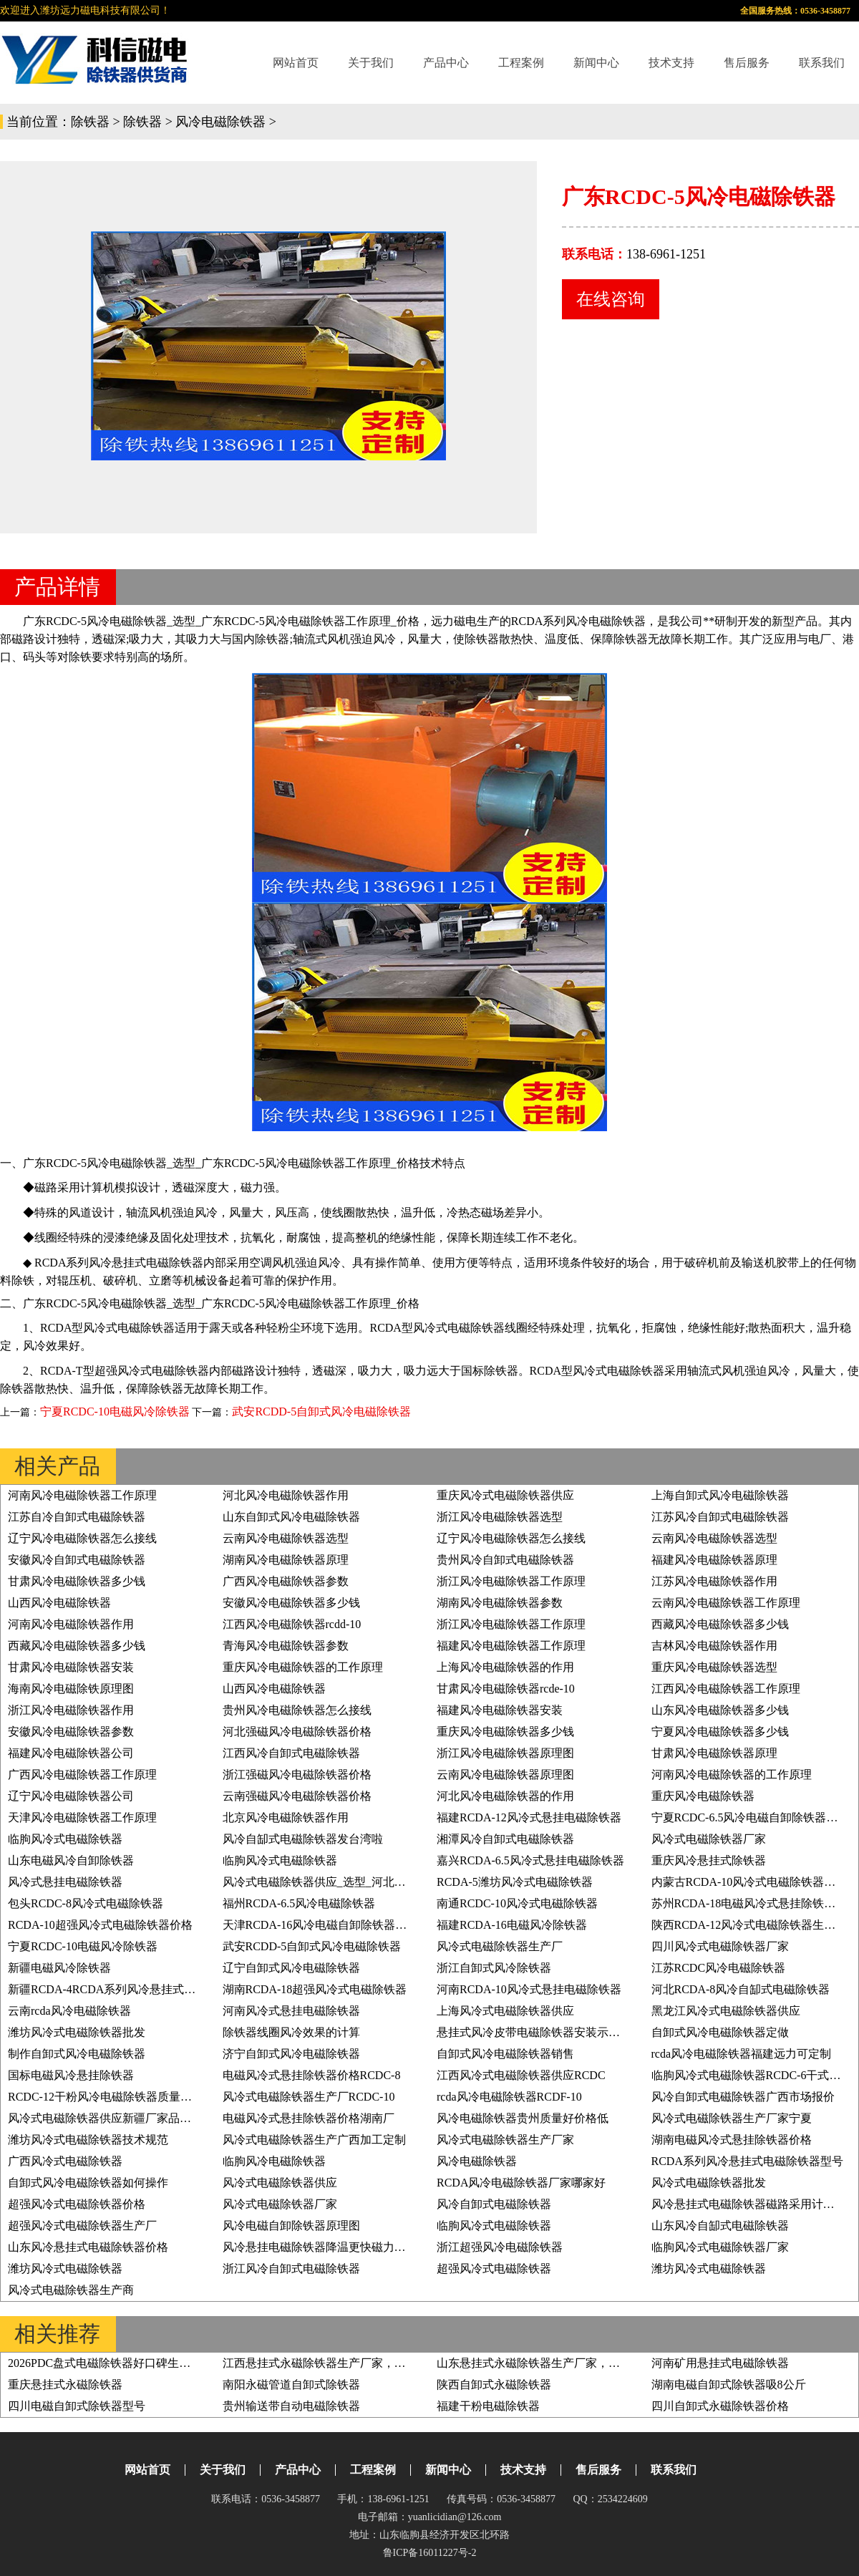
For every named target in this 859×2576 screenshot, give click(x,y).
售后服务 (747, 63)
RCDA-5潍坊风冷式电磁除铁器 (515, 1882)
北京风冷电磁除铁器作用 (286, 1817)
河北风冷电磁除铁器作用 (286, 1495)
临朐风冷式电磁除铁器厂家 (720, 2247)
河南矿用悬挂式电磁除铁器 (720, 2363)
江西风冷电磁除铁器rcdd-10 (292, 1624)
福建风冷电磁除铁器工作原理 (511, 1646)
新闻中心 (596, 63)
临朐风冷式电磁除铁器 (65, 1839)
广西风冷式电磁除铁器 (65, 2161)
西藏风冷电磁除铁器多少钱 (720, 1624)
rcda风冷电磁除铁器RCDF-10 (509, 2097)
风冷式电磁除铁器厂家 (708, 1839)
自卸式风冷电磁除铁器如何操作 (88, 2182)
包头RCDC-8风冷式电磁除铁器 (85, 1903)
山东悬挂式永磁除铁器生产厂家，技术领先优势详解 (568, 2363)
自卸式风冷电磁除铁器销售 (505, 2054)
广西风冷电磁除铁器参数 (286, 1581)
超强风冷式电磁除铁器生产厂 (82, 2225)
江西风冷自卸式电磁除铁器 (291, 1753)
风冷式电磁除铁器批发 (708, 2182)
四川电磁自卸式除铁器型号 (76, 2406)
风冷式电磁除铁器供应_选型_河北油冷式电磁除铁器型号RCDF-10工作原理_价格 (426, 1882)
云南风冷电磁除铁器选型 (286, 1538)
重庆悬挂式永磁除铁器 (65, 2384)
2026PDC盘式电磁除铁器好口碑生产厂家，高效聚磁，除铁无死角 (173, 2363)
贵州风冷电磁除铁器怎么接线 (297, 1710)
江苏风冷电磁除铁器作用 (714, 1581)
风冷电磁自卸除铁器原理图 (291, 2225)
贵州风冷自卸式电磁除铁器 (505, 1560)
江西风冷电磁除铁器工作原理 (725, 1688)
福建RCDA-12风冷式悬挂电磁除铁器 (529, 1817)
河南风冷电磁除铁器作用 (71, 1624)
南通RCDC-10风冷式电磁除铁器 (517, 1903)
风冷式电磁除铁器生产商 (71, 2290)
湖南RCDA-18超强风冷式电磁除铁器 (315, 1989)
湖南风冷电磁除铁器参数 (500, 1603)
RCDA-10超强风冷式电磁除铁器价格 (100, 1925)
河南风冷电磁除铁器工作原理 (82, 1495)
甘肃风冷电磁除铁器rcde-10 (506, 1688)
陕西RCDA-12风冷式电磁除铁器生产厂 (749, 1925)
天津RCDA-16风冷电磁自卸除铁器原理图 (326, 1925)
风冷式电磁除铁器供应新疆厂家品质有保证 (116, 2118)
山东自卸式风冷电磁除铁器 (291, 1517)
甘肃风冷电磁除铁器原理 (714, 1753)
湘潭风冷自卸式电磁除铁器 (505, 1839)
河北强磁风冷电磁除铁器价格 (297, 1731)
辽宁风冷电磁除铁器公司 (71, 1796)
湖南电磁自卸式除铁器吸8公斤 (728, 2384)
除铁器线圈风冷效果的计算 (291, 2032)
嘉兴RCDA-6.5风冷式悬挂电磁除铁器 (530, 1860)
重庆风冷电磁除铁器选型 (714, 1667)
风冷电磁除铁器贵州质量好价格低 (522, 2118)
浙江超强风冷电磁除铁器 (500, 2247)
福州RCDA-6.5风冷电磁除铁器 (299, 1903)
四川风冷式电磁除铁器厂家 (720, 1946)
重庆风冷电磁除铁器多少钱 (505, 1731)
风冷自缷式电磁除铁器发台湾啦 (303, 1839)
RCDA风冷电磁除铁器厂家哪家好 (521, 2182)
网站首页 (296, 63)
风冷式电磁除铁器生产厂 (500, 1946)
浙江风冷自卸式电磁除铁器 (291, 2268)
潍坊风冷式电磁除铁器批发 (76, 2032)
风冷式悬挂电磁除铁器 (65, 1882)
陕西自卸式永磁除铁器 (494, 2384)
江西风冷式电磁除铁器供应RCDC (521, 2075)
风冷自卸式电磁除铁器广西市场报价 (743, 2097)
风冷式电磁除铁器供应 (280, 2182)
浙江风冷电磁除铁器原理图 (505, 1753)
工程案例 (521, 63)
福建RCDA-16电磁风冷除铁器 (512, 1925)
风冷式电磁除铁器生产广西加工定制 (314, 2140)
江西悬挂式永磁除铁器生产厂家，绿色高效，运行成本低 (366, 2363)
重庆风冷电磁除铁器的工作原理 (303, 1667)
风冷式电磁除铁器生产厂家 (505, 2140)
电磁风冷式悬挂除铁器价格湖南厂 (308, 2118)
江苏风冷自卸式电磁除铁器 (720, 1517)
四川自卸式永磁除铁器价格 (720, 2406)
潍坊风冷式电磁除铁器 (65, 2268)
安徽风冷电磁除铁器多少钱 (291, 1603)
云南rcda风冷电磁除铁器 (69, 2011)
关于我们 (371, 63)
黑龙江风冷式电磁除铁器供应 (725, 2011)
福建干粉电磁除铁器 (488, 2406)
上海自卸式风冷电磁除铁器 (720, 1495)
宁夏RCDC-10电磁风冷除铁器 (115, 1411)
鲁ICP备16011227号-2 (430, 2552)
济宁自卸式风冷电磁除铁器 (291, 2054)
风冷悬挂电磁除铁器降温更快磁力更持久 (326, 2247)
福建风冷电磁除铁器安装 (500, 1710)
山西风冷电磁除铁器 (59, 1603)
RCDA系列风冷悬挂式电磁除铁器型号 (747, 2161)
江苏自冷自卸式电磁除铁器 (76, 1517)
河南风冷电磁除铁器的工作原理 (731, 1774)
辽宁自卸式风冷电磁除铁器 (291, 1968)
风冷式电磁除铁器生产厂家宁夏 (731, 2118)
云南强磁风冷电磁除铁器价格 (297, 1796)
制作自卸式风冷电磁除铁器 (76, 2054)
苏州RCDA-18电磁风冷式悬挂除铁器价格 (755, 1903)
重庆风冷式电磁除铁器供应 (505, 1495)
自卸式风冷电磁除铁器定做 (720, 2032)
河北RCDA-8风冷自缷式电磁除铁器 (740, 1989)
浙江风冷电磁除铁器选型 (500, 1517)
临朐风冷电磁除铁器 (274, 2161)
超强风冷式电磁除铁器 (494, 2268)
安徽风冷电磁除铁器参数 (71, 1731)
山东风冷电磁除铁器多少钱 (720, 1710)
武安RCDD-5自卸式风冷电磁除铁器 (321, 1411)
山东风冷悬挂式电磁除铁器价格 (88, 2247)
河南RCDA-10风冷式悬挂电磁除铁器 (529, 1989)
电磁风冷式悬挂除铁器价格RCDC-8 (312, 2075)
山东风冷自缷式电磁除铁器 (720, 2225)
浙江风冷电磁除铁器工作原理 (511, 1581)
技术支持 (671, 63)
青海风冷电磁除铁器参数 (286, 1646)
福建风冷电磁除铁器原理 (714, 1560)
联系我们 (822, 63)
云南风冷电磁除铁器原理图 (505, 1774)
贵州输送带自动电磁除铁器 (291, 2406)
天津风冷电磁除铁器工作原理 (82, 1817)
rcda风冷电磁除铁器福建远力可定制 (741, 2054)
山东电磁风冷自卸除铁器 (71, 1860)
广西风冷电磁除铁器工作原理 (82, 1774)
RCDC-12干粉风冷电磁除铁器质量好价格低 (117, 2097)
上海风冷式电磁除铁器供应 (505, 2011)
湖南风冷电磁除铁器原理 (286, 1560)
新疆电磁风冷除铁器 (59, 1968)
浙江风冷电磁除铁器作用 (71, 1710)
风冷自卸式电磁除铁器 (494, 2204)
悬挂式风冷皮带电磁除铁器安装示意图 (534, 2032)
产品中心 (446, 63)
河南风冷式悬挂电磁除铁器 (291, 2011)
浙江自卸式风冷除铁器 (494, 1968)
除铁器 (90, 122)
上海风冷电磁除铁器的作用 (505, 1667)
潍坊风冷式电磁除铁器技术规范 (88, 2140)
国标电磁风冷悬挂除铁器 (71, 2075)
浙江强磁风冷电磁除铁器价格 (297, 1774)
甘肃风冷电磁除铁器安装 (71, 1667)
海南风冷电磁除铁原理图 (71, 1688)
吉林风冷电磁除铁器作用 (714, 1646)
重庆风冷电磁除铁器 (702, 1796)
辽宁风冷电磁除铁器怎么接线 (82, 1538)
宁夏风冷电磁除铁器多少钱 (720, 1731)
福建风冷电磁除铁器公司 (71, 1753)
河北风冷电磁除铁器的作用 (505, 1796)
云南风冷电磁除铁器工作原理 (725, 1603)
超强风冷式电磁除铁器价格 (76, 2204)
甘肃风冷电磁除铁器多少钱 (76, 1581)
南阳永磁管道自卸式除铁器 (291, 2384)
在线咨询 (610, 299)
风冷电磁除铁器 (220, 122)
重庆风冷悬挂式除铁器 (708, 1860)
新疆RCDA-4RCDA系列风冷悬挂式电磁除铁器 (124, 1989)
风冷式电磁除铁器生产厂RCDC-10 (309, 2097)
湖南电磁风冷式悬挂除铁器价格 (731, 2140)
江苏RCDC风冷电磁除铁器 (718, 1968)
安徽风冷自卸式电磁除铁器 (76, 1560)
